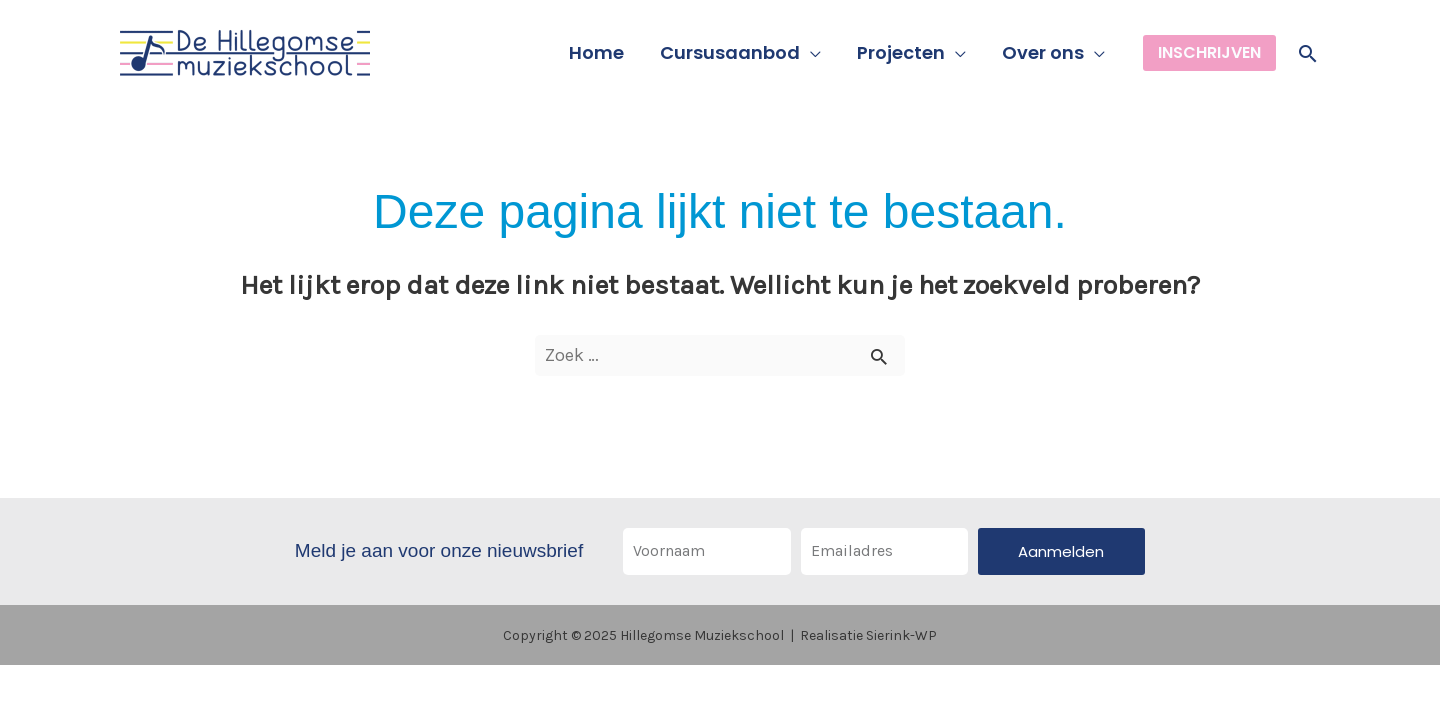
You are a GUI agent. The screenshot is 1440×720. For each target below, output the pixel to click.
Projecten (901, 52)
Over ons (1043, 52)
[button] (1209, 53)
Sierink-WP (901, 635)
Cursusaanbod (730, 52)
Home (596, 52)
